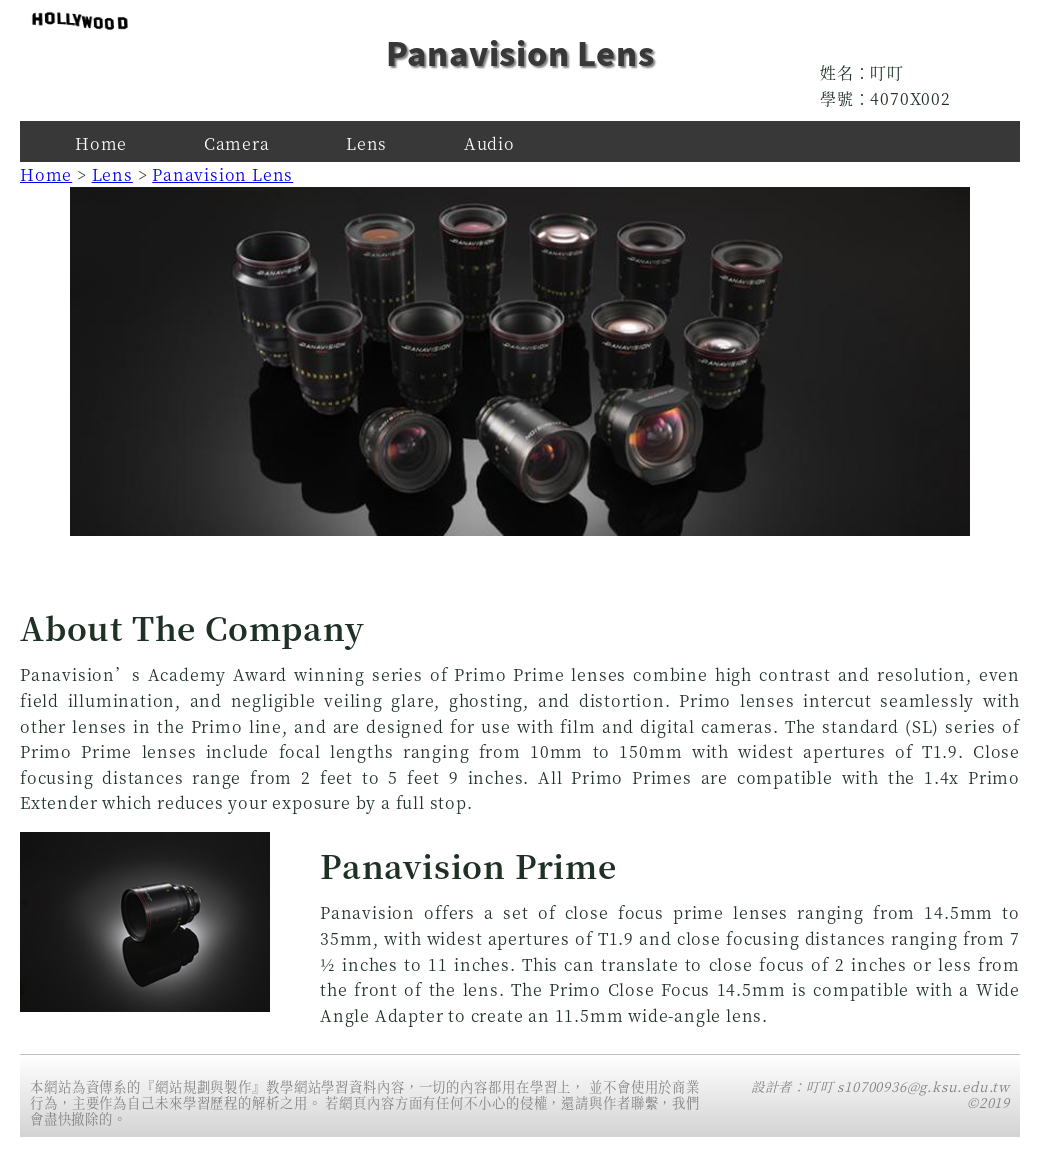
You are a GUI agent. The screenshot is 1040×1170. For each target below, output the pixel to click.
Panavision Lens (222, 174)
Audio (489, 143)
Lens (366, 143)
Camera (237, 143)
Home (101, 143)
